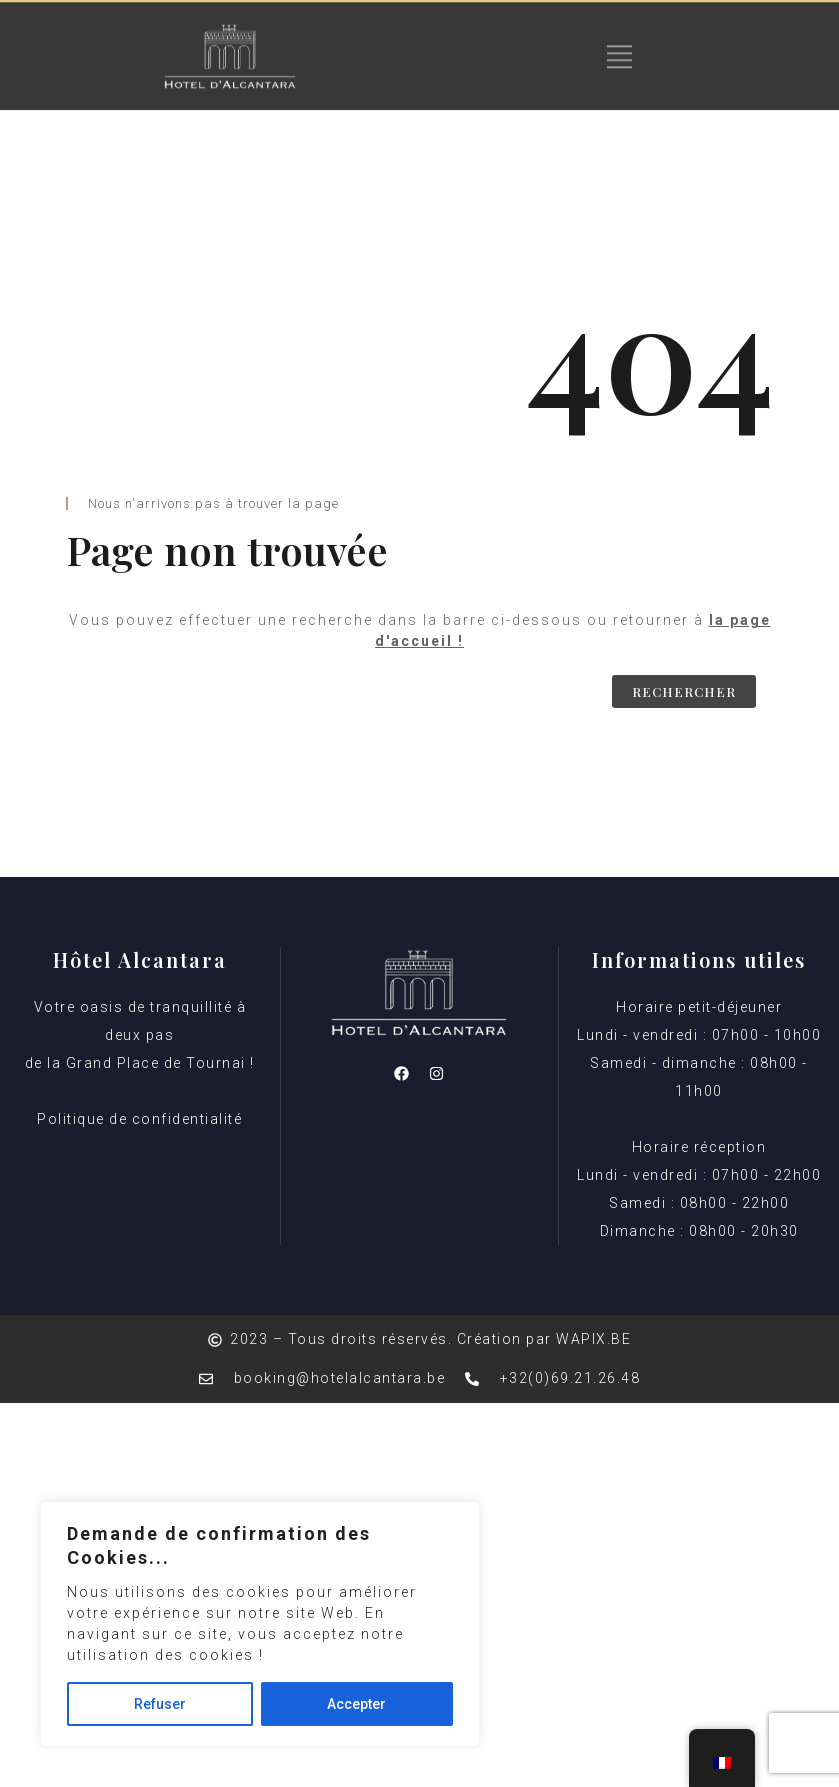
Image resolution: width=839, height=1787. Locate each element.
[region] (260, 1624)
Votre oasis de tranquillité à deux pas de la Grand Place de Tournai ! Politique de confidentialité (140, 1063)
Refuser (160, 1704)
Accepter (356, 1704)
